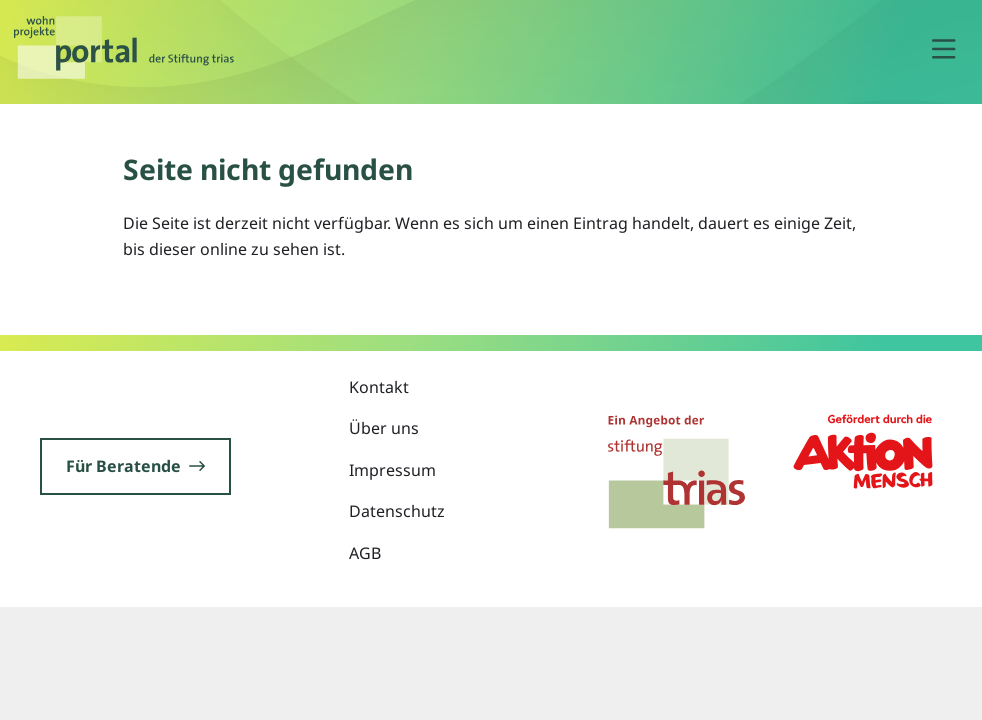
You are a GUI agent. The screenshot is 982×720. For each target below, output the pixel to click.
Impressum (392, 470)
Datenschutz (397, 511)
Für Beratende (135, 466)
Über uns (384, 428)
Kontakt (379, 387)
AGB (365, 553)
